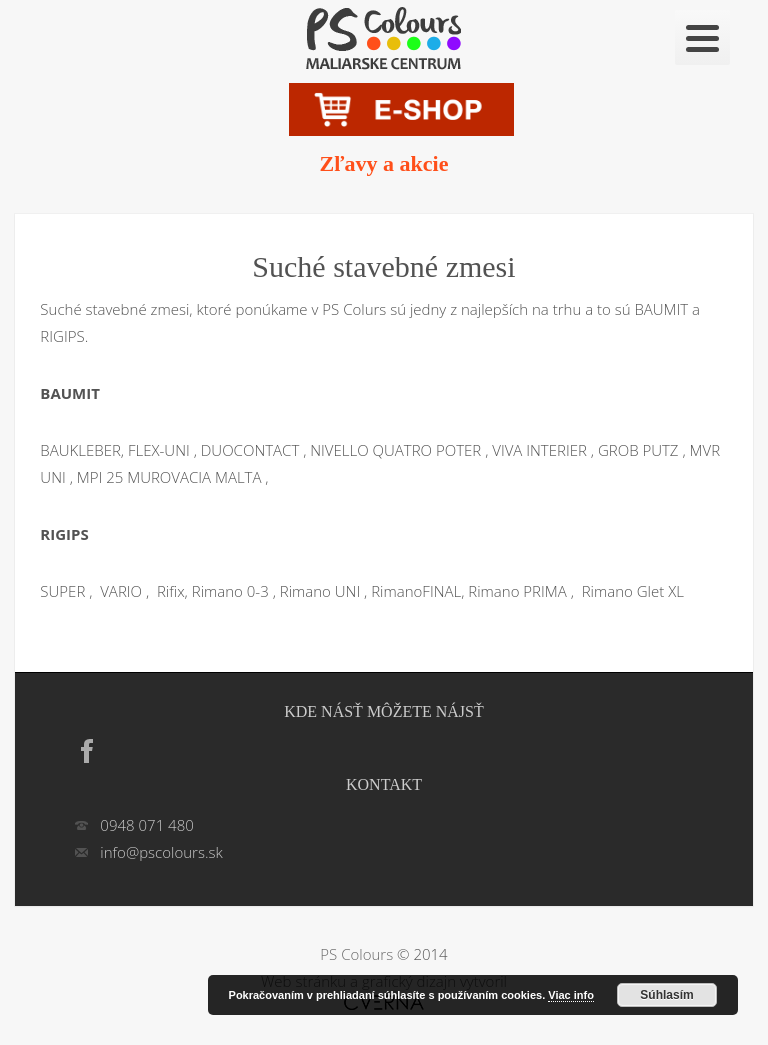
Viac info (571, 995)
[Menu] (702, 37)
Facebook (87, 751)
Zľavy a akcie (384, 163)
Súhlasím (666, 995)
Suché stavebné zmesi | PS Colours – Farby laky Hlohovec (383, 36)
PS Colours (356, 954)
